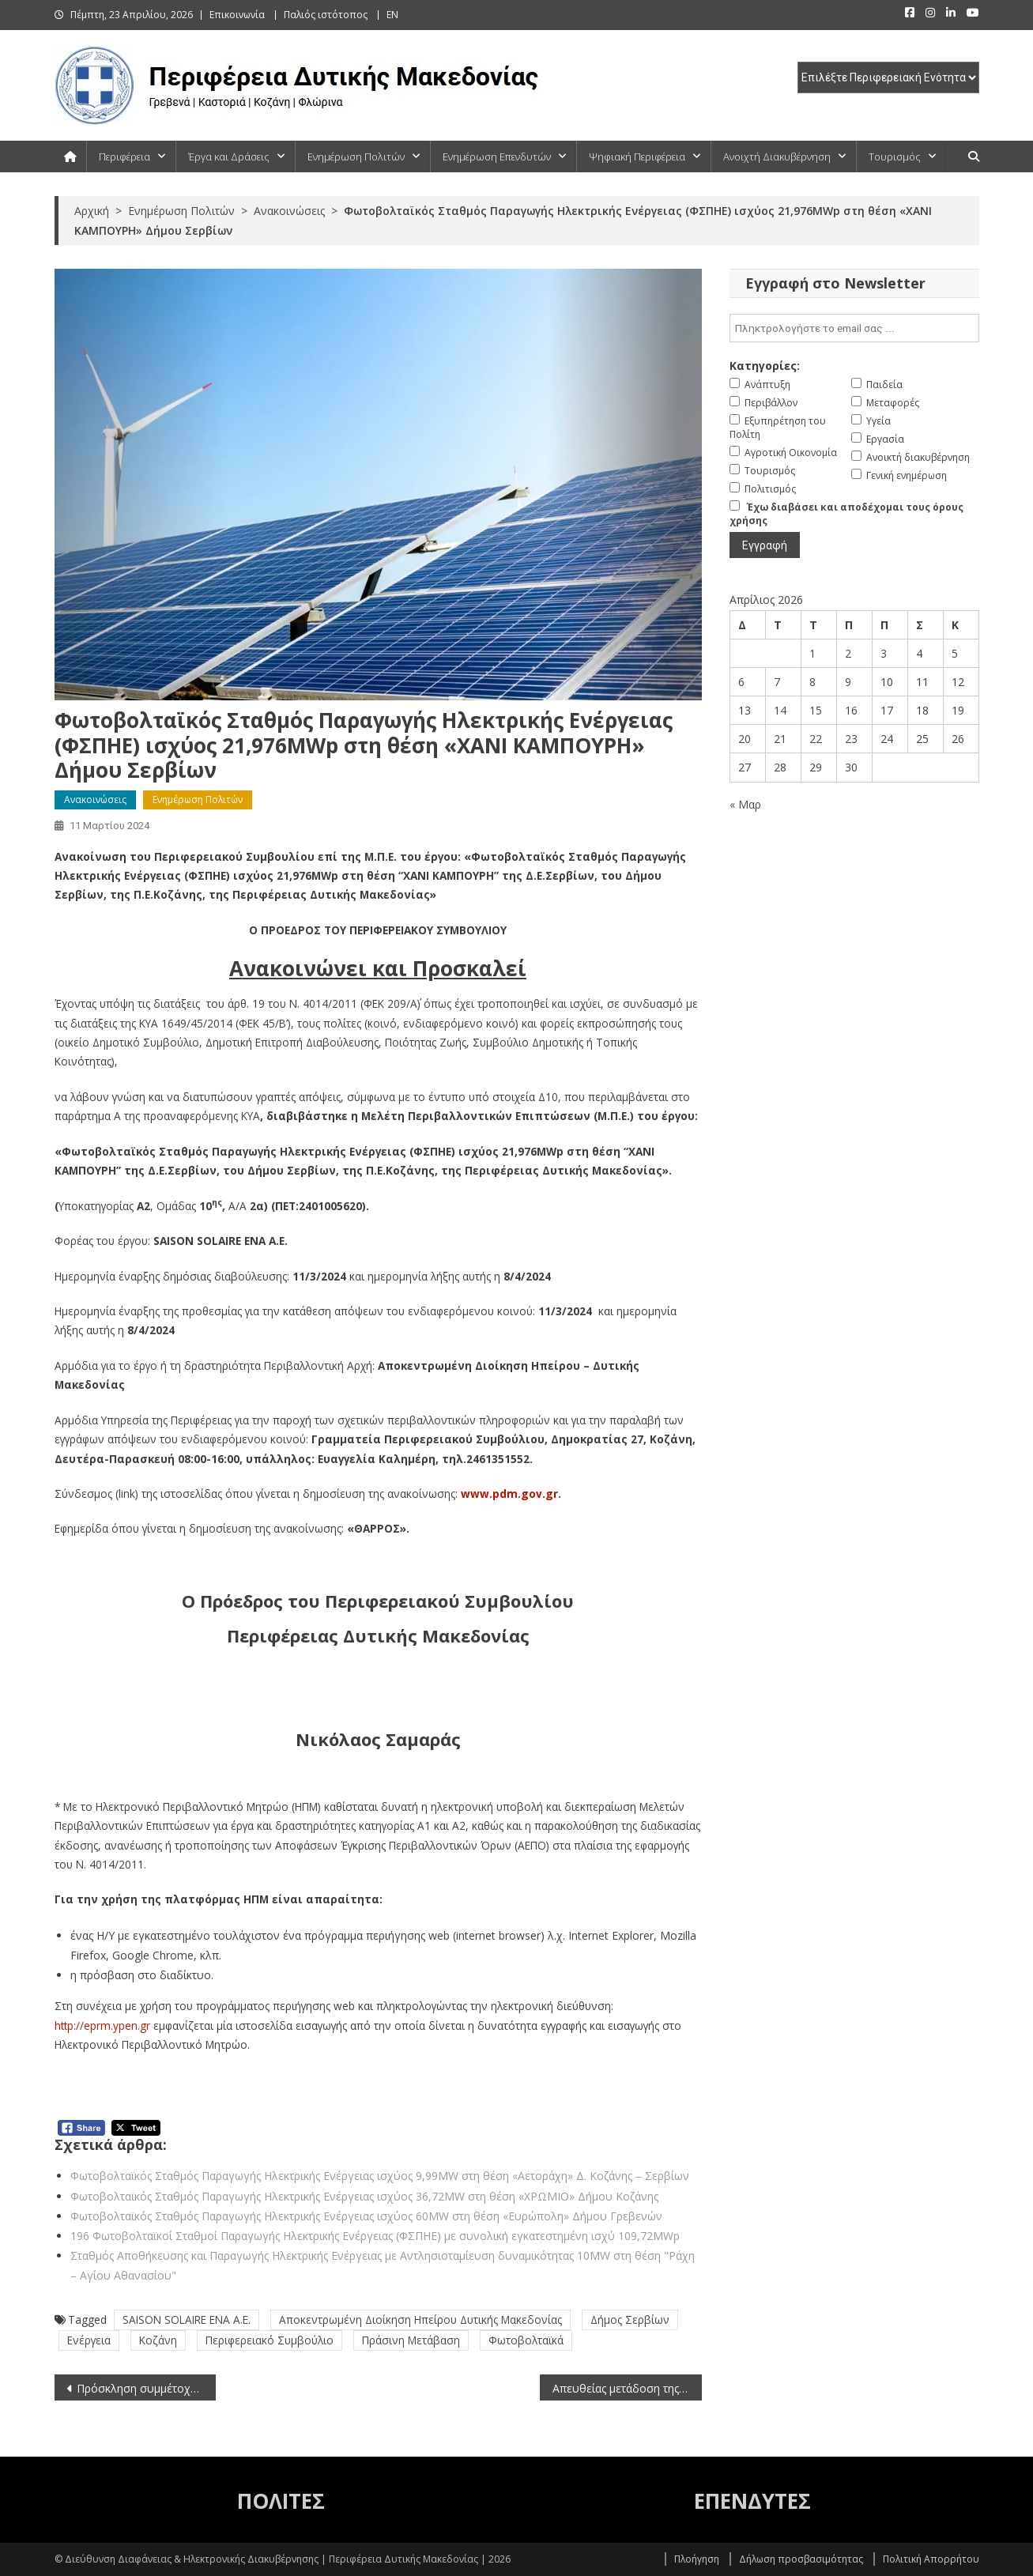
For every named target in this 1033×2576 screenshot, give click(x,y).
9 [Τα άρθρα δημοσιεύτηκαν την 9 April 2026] (848, 681)
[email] (854, 328)
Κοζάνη (158, 2340)
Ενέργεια (89, 2340)
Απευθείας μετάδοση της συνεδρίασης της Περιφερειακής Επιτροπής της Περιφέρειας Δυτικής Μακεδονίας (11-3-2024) (627, 2388)
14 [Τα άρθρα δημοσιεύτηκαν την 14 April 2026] (780, 710)
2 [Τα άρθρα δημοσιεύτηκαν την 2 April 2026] (848, 653)
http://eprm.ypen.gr (102, 2025)
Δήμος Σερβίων (629, 2319)
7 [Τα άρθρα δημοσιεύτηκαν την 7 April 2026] (777, 681)
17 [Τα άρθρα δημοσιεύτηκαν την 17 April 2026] (886, 710)
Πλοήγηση (696, 2559)
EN (392, 14)
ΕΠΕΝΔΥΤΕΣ (752, 2501)
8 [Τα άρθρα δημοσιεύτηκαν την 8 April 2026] (812, 681)
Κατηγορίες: (765, 365)
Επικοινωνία (237, 14)
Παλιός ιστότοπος (326, 14)
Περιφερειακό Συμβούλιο (269, 2340)
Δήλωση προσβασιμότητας (801, 2559)
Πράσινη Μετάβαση (411, 2340)
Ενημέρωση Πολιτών (356, 156)
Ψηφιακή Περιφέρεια (637, 156)
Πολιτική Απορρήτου (931, 2559)
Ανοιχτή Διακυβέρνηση (777, 156)
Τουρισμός (895, 156)
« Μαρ (745, 804)
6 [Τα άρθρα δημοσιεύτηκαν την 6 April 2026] (741, 681)
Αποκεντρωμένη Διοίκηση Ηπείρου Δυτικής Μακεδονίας (420, 2319)
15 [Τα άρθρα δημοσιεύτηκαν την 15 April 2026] (815, 710)
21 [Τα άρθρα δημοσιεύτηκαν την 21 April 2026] (780, 738)
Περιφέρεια (124, 156)
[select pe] (888, 77)
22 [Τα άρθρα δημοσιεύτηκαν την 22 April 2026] (815, 738)
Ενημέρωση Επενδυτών (497, 156)
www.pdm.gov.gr (509, 1493)
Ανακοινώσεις (95, 799)
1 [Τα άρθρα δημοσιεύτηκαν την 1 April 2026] (812, 653)
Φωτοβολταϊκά (526, 2340)
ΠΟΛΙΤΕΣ (281, 2501)
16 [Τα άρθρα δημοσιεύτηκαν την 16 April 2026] (851, 710)
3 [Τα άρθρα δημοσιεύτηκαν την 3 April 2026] (883, 653)
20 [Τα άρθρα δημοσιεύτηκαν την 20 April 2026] (744, 738)
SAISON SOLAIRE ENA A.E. (187, 2319)
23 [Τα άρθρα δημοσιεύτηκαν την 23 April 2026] (851, 738)
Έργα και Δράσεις (229, 156)
